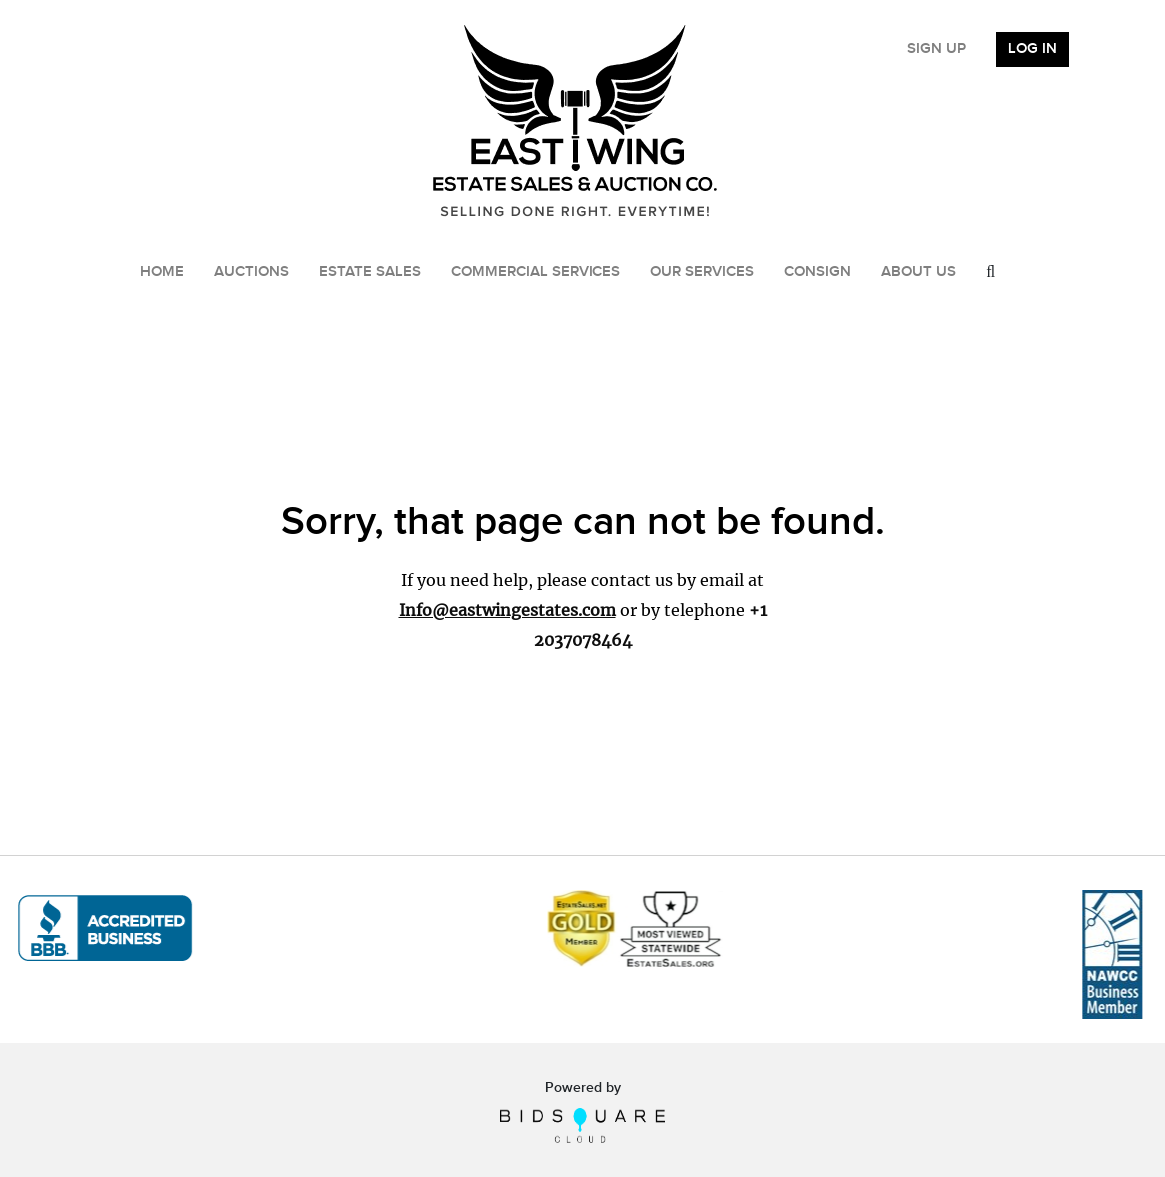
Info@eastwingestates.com (507, 610)
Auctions (251, 272)
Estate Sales (370, 272)
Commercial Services (536, 272)
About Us (918, 272)
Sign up (936, 49)
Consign (817, 272)
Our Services (702, 272)
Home (162, 272)
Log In (1032, 49)
